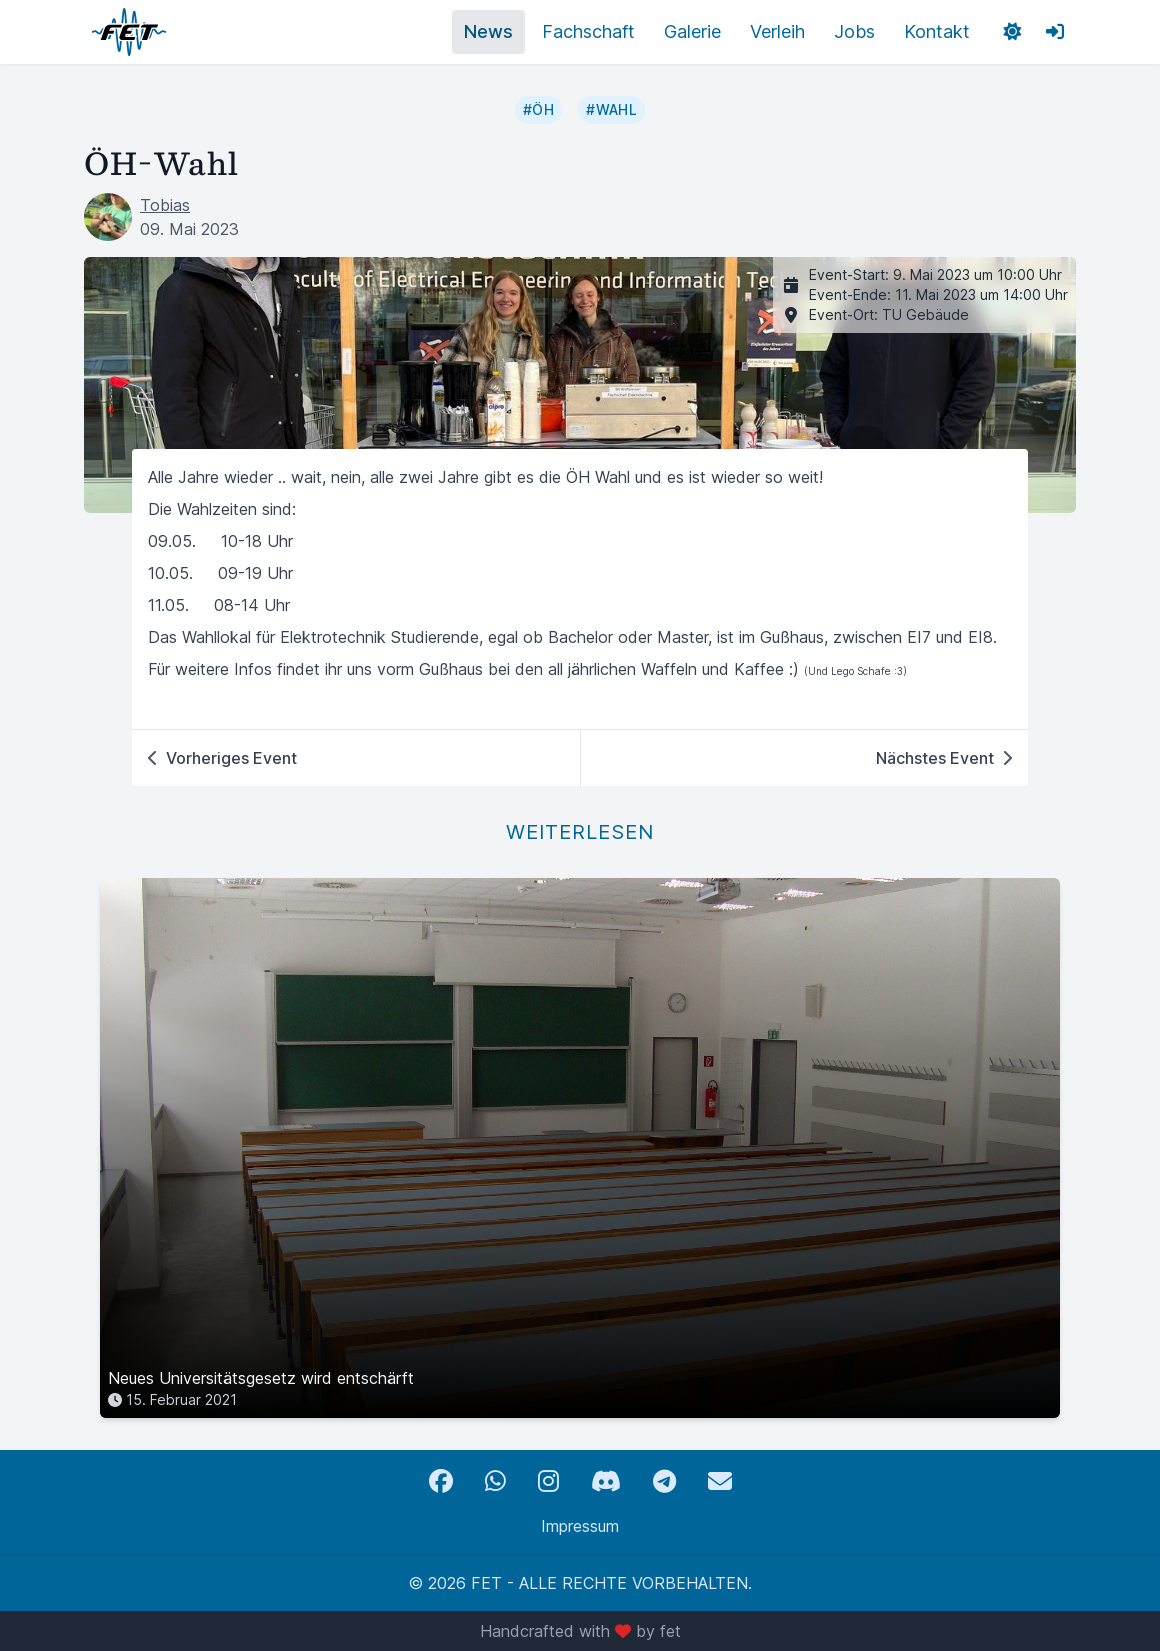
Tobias (165, 205)
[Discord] (606, 1481)
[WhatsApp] (495, 1481)
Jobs (854, 31)
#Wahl (611, 109)
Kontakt (937, 31)
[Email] (720, 1481)
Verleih (777, 31)
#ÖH (538, 109)
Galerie (692, 31)
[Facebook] (441, 1481)
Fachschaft (588, 31)
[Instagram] (548, 1481)
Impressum (580, 1526)
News (488, 31)
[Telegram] (664, 1481)
